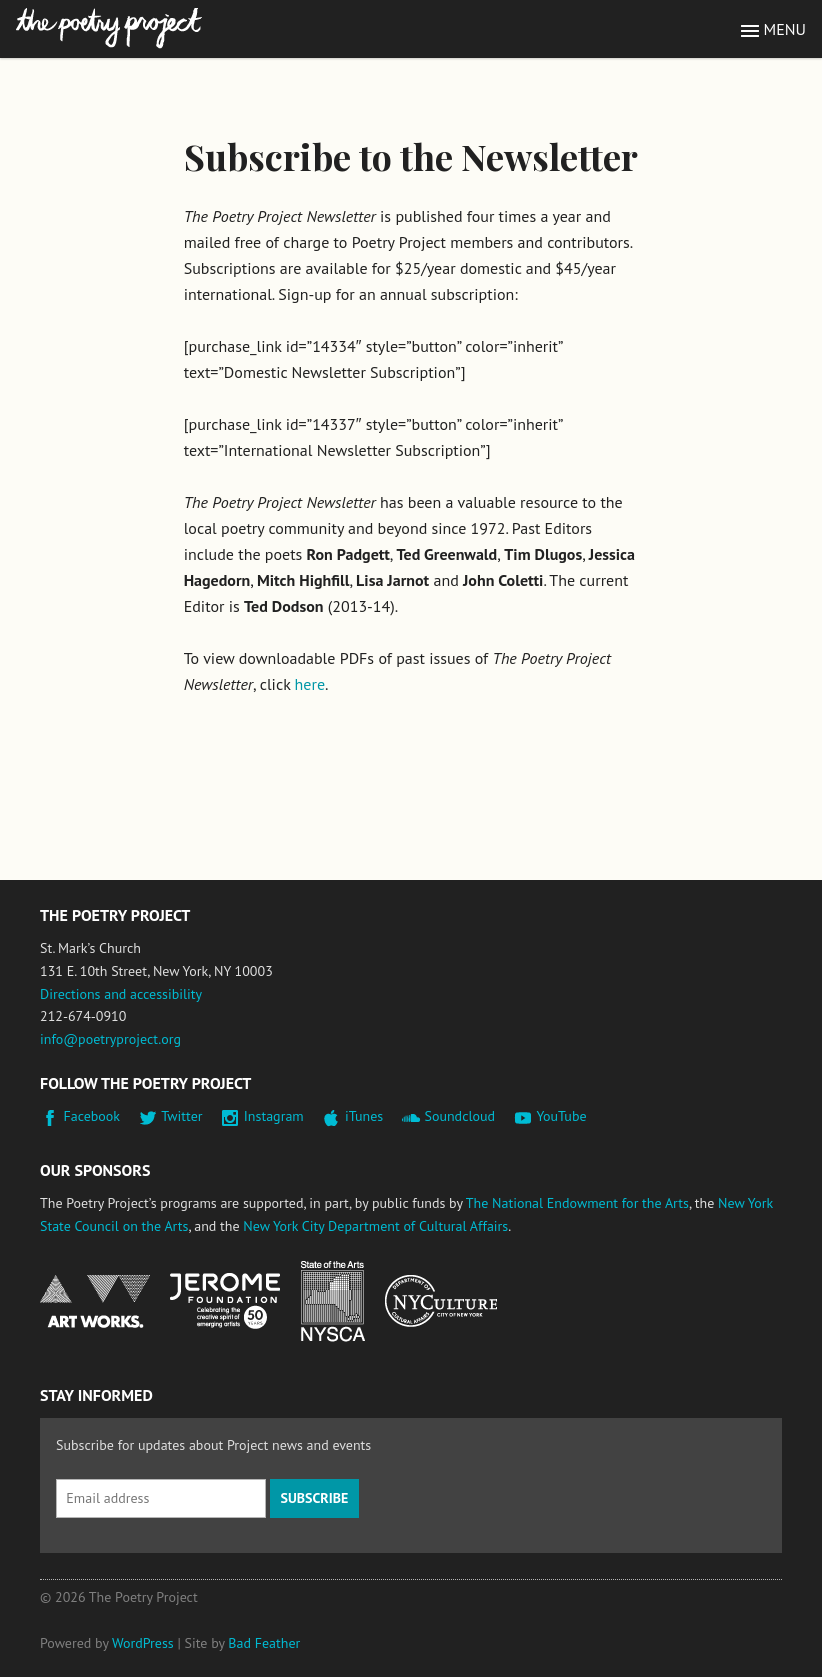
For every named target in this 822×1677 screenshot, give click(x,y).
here (310, 684)
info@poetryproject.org (110, 1039)
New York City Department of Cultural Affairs (375, 1226)
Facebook (92, 1116)
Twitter (181, 1116)
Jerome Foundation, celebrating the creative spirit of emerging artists (225, 1301)
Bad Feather (264, 1643)
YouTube (561, 1116)
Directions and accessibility (121, 994)
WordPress (143, 1643)
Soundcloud (459, 1116)
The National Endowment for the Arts (577, 1203)
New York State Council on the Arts (333, 1301)
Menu (785, 29)
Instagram (274, 1116)
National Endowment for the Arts (95, 1301)
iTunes (364, 1116)
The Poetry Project (109, 28)
